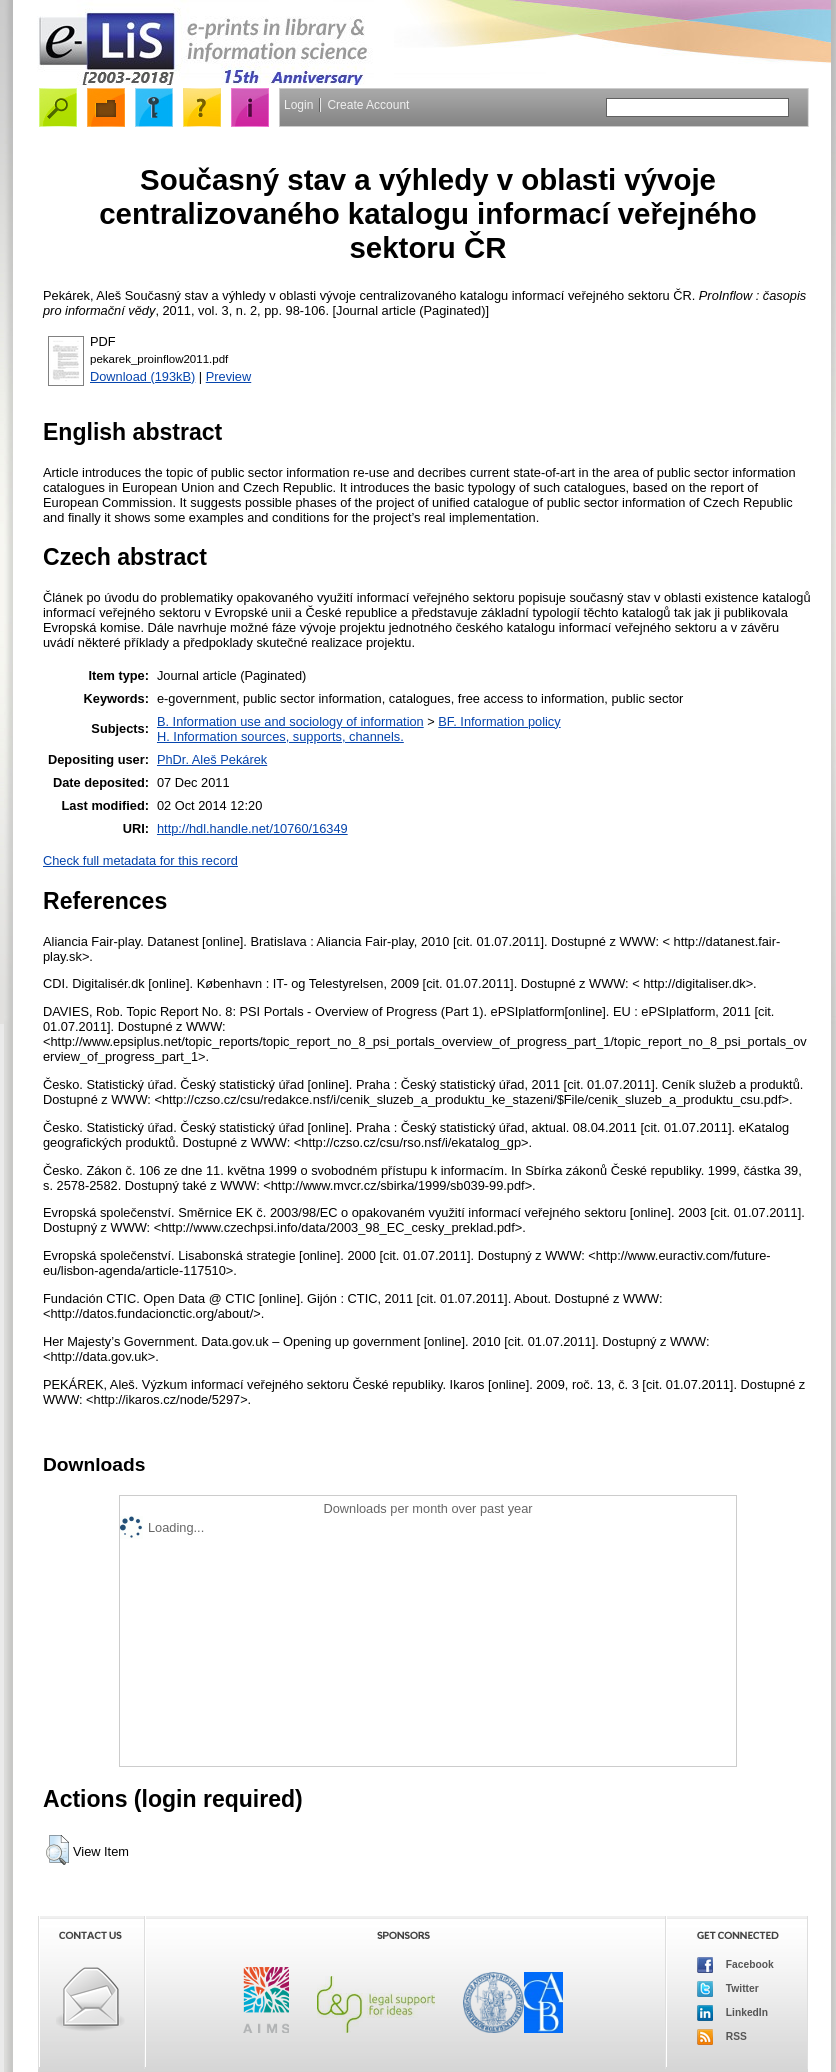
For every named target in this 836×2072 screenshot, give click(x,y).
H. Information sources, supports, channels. (280, 736)
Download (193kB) (142, 376)
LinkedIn (732, 2013)
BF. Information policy (499, 721)
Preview (229, 376)
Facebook (735, 1965)
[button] (57, 1850)
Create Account (368, 105)
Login (298, 105)
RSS (722, 2037)
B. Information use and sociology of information (290, 721)
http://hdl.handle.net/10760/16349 (252, 828)
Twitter (728, 1989)
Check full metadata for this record (140, 860)
